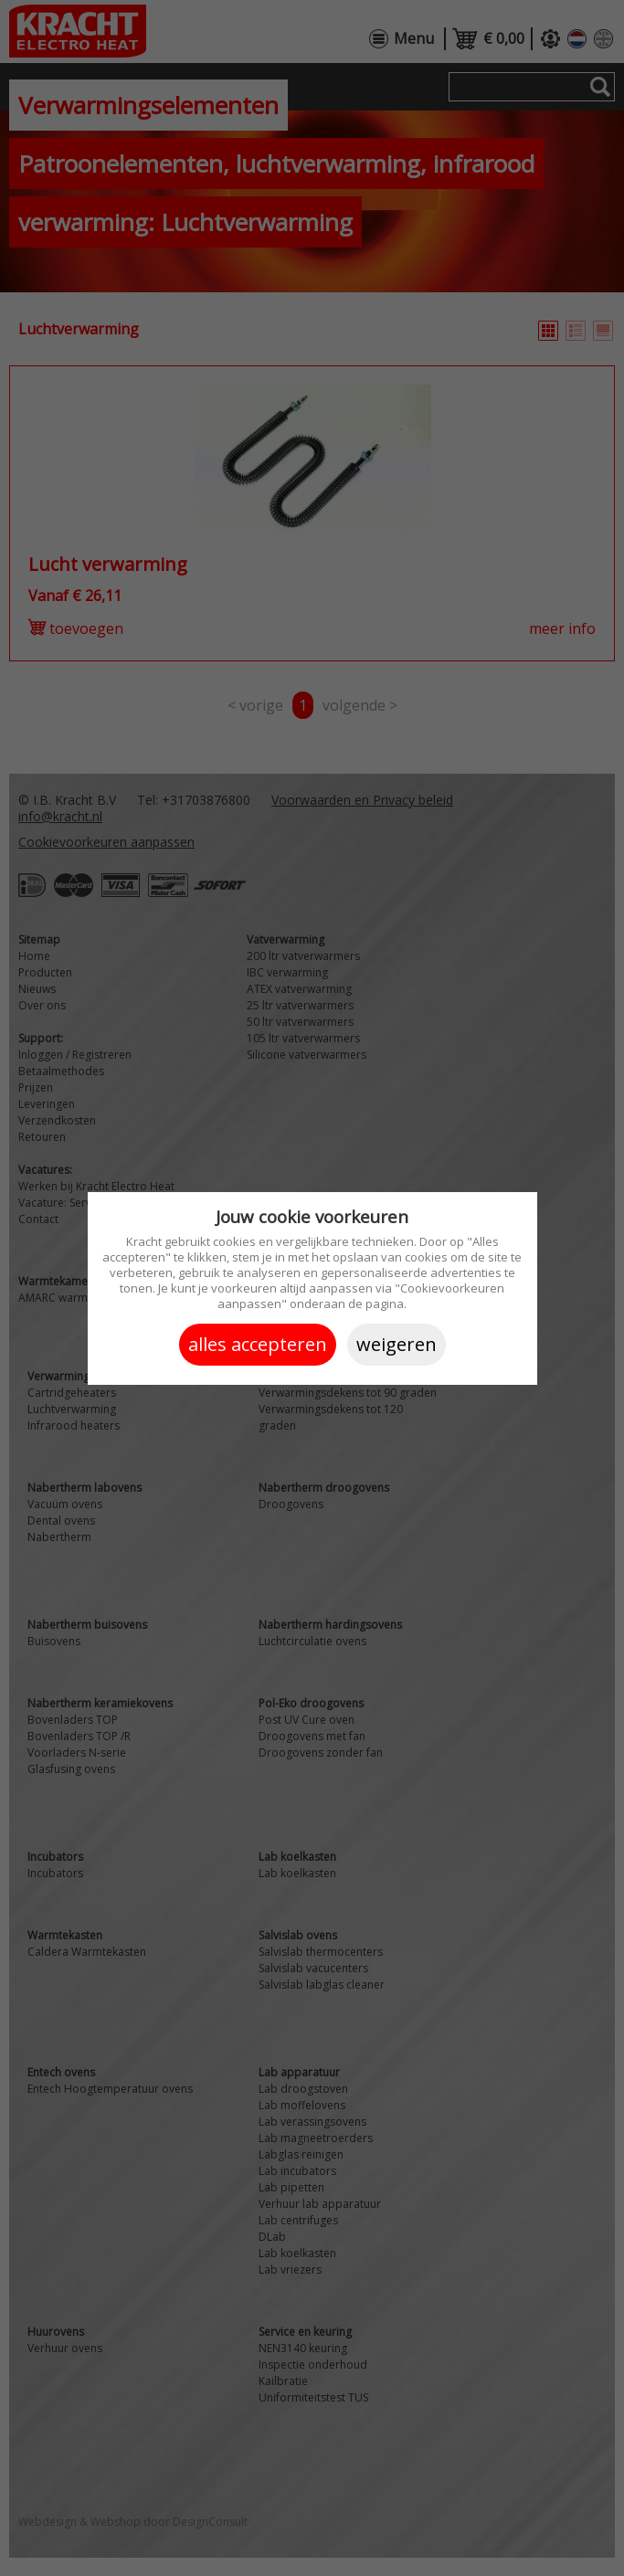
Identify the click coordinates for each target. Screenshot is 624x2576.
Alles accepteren (257, 1344)
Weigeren (396, 1344)
